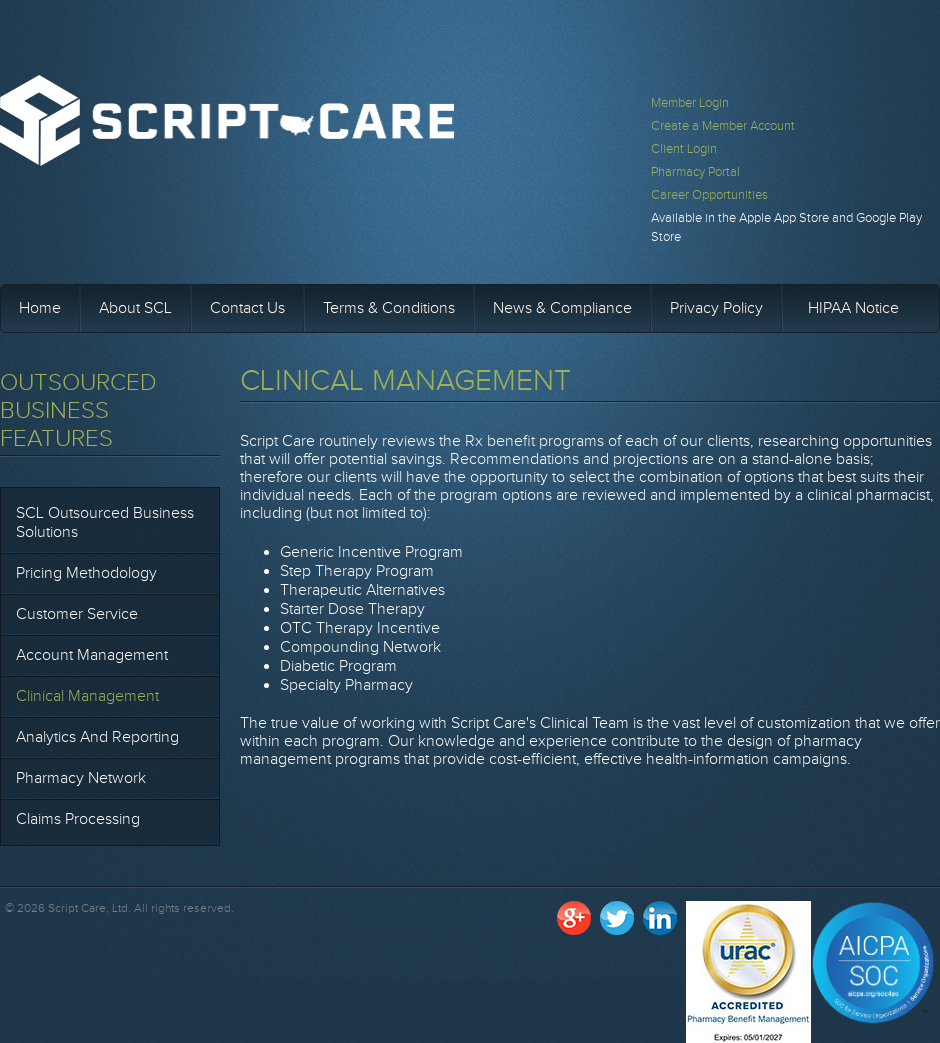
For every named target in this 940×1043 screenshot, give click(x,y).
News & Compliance (562, 308)
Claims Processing (78, 819)
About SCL (135, 308)
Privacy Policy (716, 308)
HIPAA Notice (853, 308)
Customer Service (77, 614)
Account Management (92, 655)
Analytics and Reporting (97, 737)
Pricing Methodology (86, 573)
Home (40, 308)
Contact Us (247, 308)
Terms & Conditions (389, 308)
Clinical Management (87, 696)
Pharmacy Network (81, 778)
